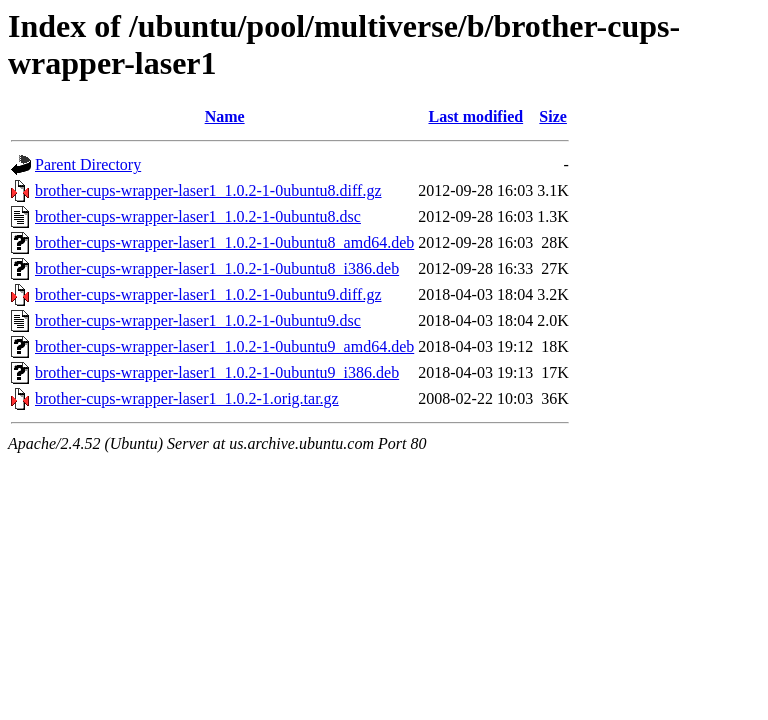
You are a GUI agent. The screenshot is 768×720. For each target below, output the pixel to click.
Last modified (475, 116)
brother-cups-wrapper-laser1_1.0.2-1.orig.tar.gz (187, 398)
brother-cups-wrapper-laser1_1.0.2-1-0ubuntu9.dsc (198, 320)
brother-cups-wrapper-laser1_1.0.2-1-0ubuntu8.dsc (198, 216)
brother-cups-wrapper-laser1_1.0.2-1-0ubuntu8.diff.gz (208, 190)
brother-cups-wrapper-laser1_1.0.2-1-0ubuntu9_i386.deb (217, 372)
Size (553, 116)
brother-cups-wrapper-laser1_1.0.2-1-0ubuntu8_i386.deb (217, 268)
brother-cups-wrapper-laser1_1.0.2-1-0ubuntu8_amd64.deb (224, 242)
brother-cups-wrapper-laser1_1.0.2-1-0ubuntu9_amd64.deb (224, 346)
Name (225, 116)
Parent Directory (88, 164)
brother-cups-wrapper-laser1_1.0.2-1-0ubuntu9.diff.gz (208, 294)
